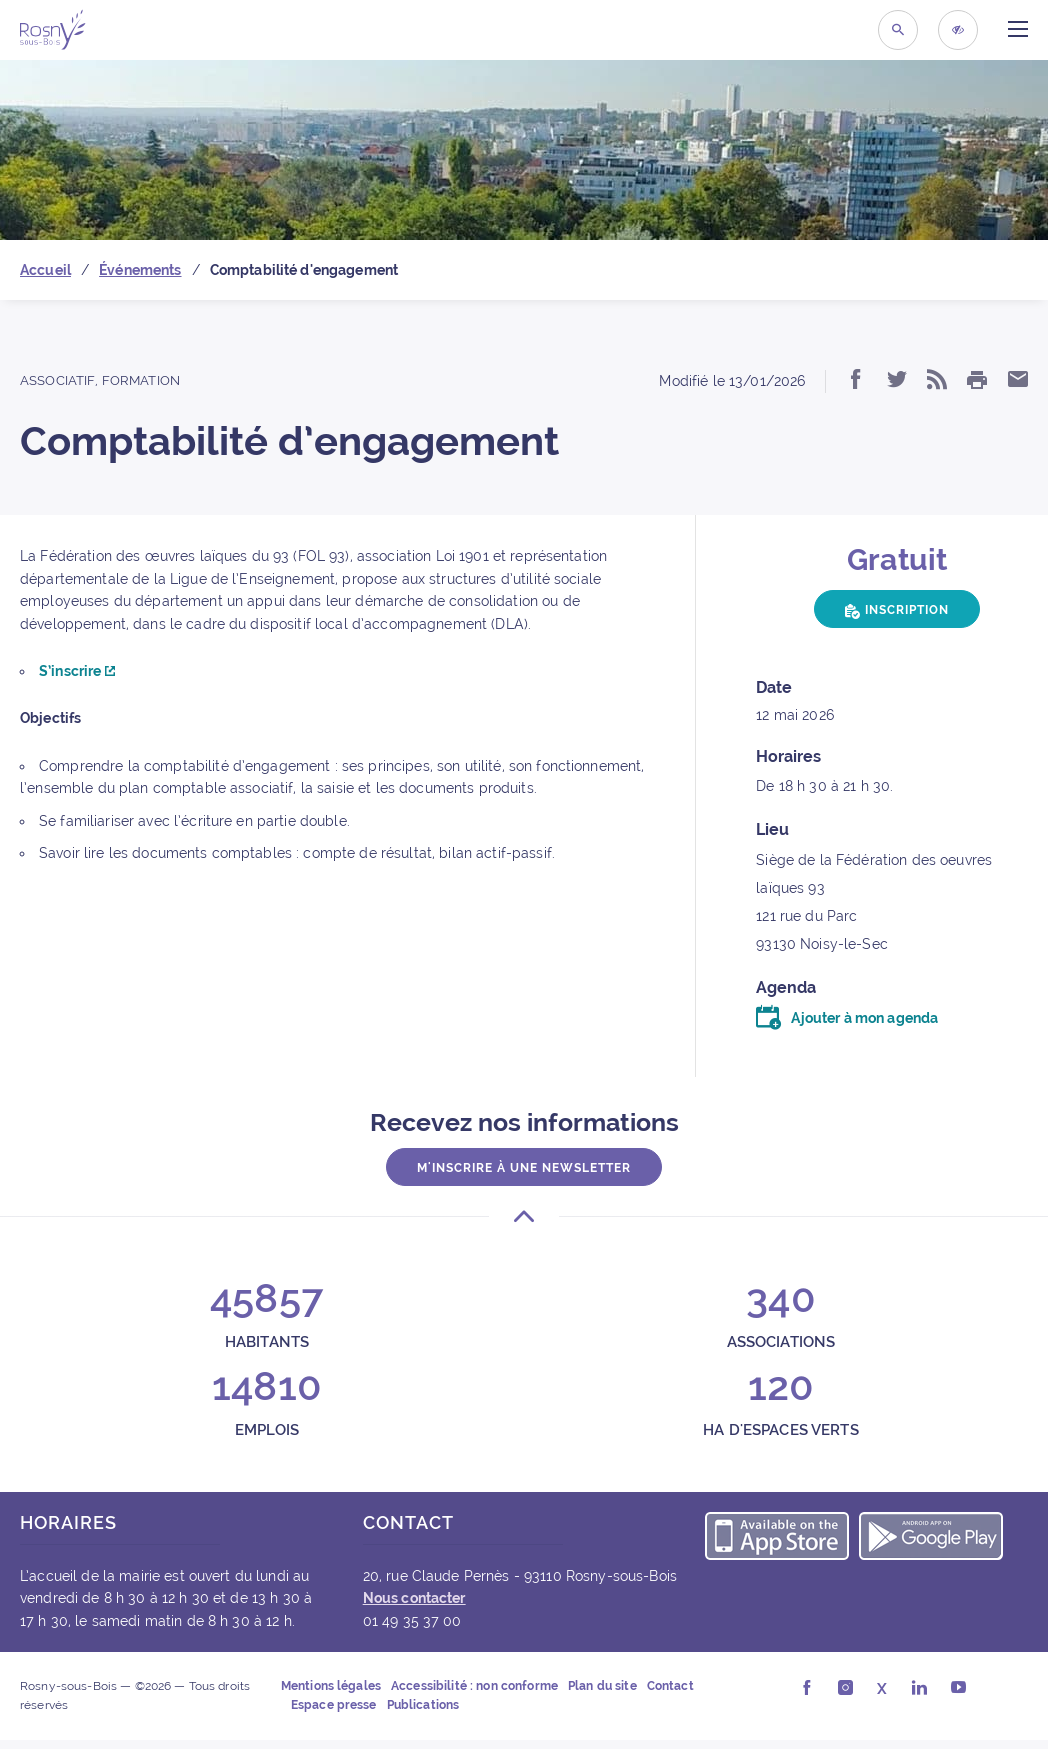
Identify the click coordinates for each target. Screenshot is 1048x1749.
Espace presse (334, 1705)
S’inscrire (77, 671)
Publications (423, 1705)
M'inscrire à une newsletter (524, 1168)
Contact (670, 1686)
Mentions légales (331, 1686)
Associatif (57, 380)
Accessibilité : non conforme (474, 1686)
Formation (141, 380)
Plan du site (602, 1686)
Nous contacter (414, 1598)
